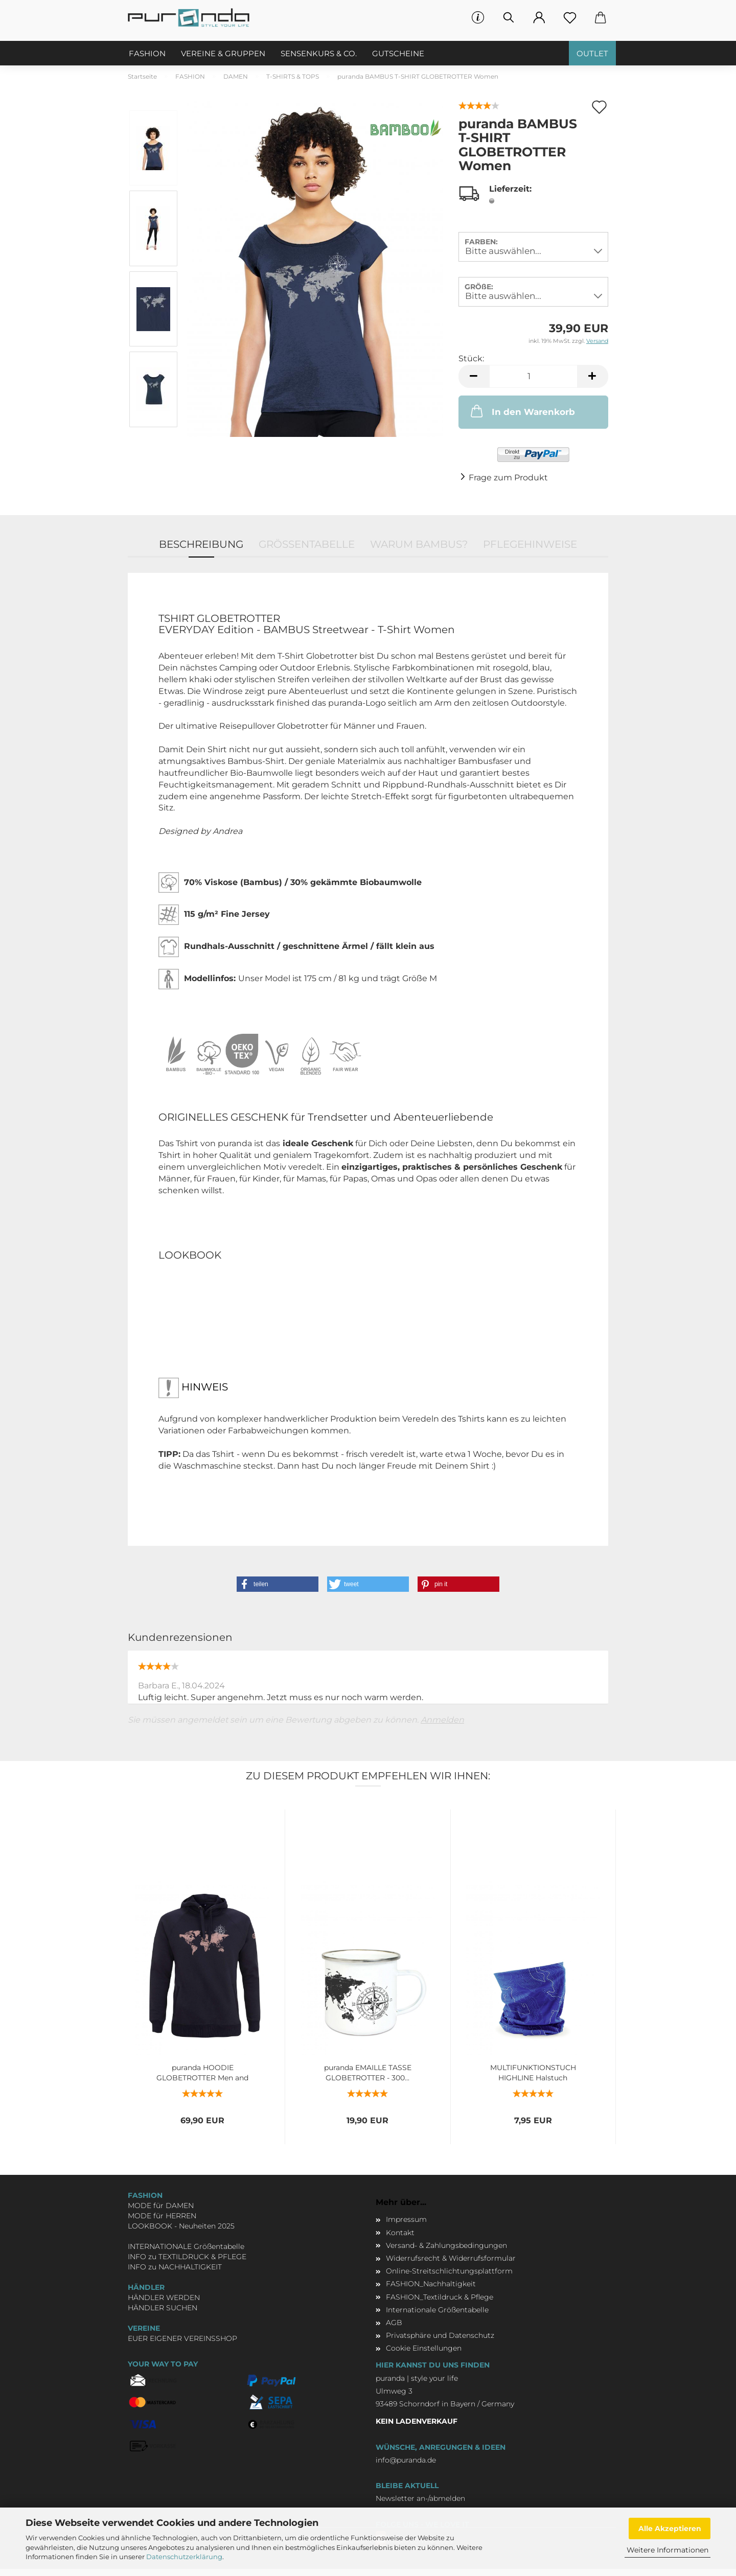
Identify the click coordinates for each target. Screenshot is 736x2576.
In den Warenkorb (522, 411)
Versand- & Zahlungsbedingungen (446, 2245)
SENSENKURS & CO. (319, 53)
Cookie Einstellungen (424, 2348)
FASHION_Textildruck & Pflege (439, 2297)
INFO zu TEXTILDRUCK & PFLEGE (187, 2256)
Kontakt (400, 2232)
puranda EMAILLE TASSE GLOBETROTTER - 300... (367, 2071)
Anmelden (442, 1720)
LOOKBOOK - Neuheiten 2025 (181, 2226)
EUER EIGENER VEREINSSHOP (182, 2338)
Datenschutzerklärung (184, 2556)
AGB (394, 2322)
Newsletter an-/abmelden (420, 2498)
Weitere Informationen (667, 2550)
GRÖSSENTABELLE (307, 544)
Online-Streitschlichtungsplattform (449, 2271)
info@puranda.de (406, 2460)
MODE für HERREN (162, 2215)
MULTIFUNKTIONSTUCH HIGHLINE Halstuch (533, 2071)
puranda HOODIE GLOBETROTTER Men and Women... (202, 2071)
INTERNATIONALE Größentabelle (186, 2246)
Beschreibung (201, 544)
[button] (277, 1584)
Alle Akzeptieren (669, 2528)
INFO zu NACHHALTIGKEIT (175, 2266)
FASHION (147, 53)
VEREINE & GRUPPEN (223, 53)
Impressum (406, 2219)
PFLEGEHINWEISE (530, 544)
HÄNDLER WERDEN (164, 2297)
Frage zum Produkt (508, 477)
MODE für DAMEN (161, 2205)
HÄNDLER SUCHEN (162, 2307)
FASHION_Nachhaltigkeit (431, 2283)
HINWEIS (193, 1388)
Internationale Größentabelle (437, 2309)
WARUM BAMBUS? (419, 544)
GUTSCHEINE (398, 53)
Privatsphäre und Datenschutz (440, 2335)
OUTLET (592, 53)
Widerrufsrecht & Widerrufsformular (451, 2258)
